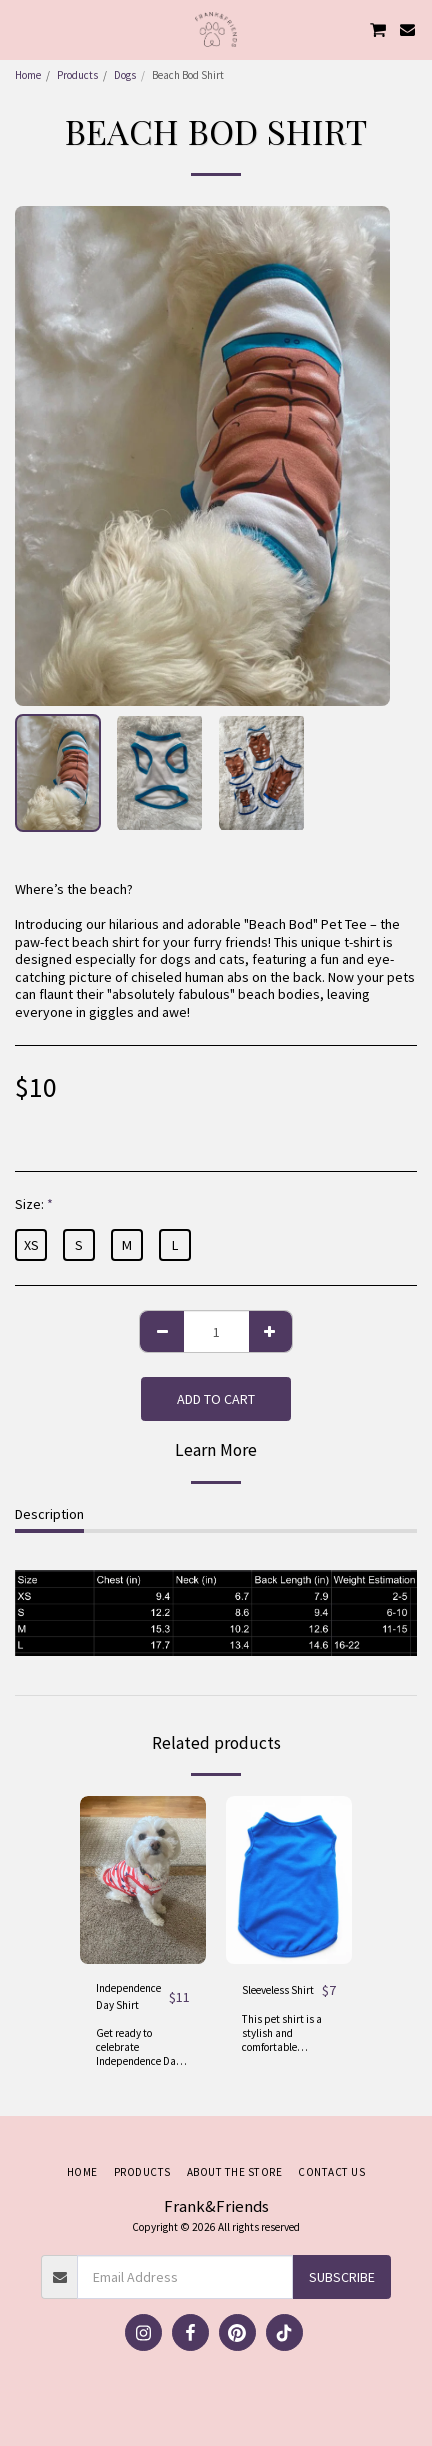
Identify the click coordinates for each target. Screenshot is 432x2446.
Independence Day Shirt (128, 1996)
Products (77, 75)
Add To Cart (216, 1399)
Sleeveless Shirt (278, 1990)
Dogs (125, 75)
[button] (22, 28)
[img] (143, 1880)
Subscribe (342, 2277)
